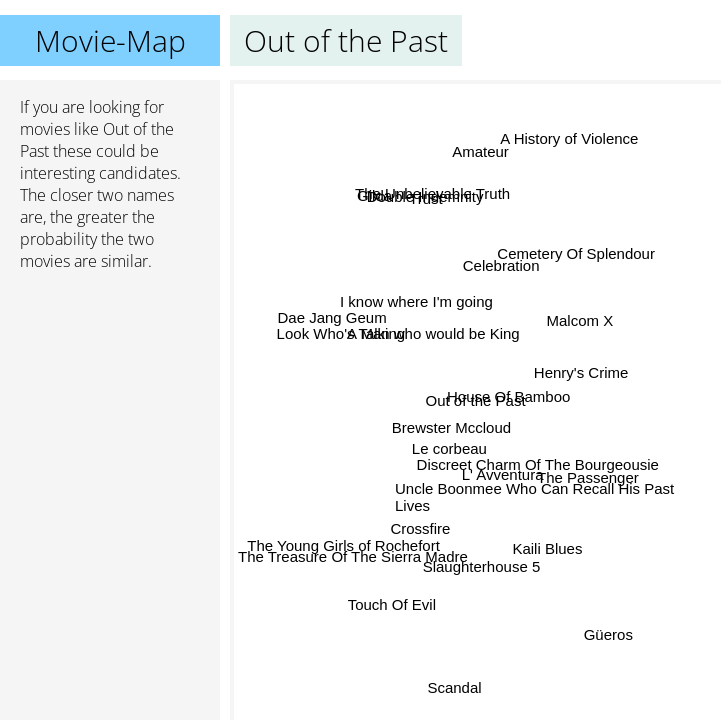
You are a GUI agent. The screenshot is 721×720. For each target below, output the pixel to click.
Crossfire (420, 526)
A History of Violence (568, 139)
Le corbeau (448, 450)
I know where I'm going (416, 302)
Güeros (607, 633)
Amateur (481, 151)
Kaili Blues (544, 550)
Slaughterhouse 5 (482, 566)
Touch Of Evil (396, 606)
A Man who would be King (433, 333)
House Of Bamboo (507, 395)
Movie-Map (110, 40)
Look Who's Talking (340, 333)
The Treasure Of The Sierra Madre (353, 553)
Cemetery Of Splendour (575, 252)
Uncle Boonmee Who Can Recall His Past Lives (534, 497)
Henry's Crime (580, 375)
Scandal (454, 685)
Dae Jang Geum (333, 317)
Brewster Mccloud (451, 427)
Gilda (375, 194)
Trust (424, 200)
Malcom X (579, 320)
